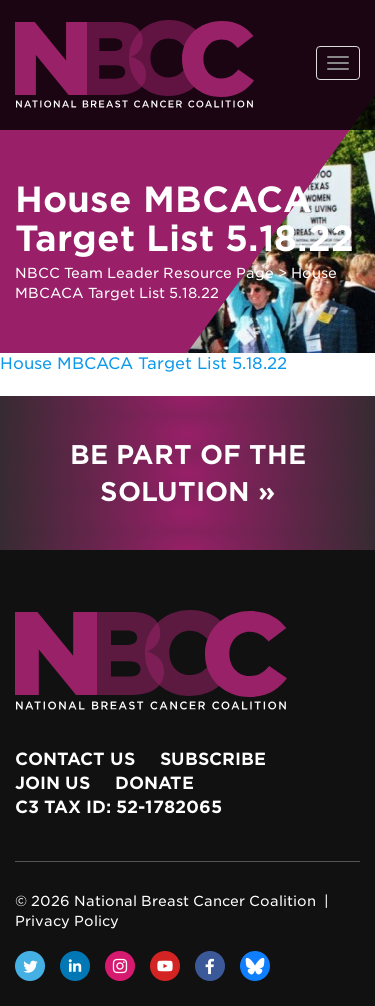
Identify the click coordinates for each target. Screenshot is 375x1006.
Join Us (52, 783)
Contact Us (75, 759)
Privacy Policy (67, 921)
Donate (154, 783)
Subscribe (213, 759)
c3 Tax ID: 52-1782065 (118, 807)
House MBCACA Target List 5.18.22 (143, 363)
